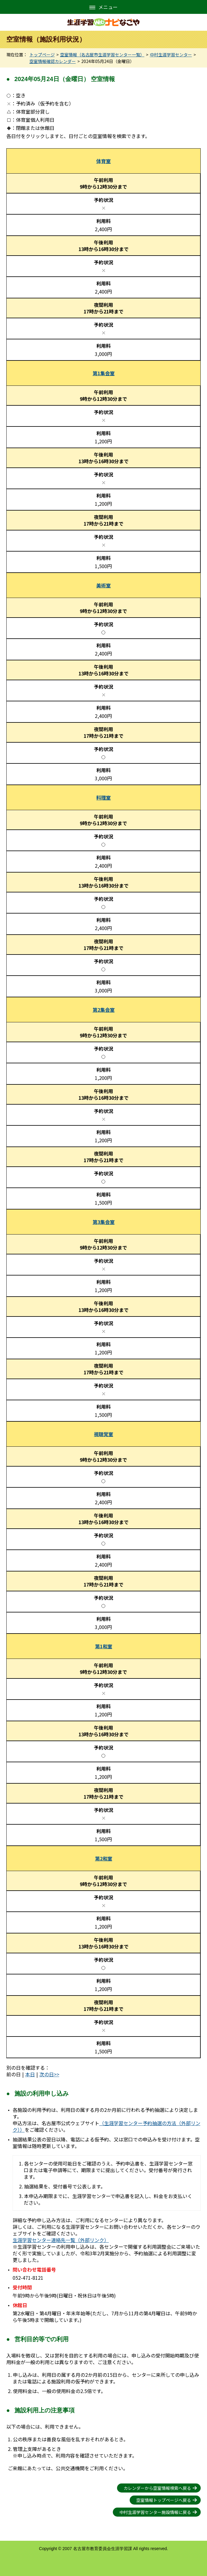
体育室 (103, 161)
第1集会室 (104, 373)
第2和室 (103, 1858)
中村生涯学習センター (171, 55)
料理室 (103, 797)
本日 (30, 2074)
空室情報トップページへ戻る (163, 2500)
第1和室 (103, 1646)
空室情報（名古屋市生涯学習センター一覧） (102, 55)
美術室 (103, 585)
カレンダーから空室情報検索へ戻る (157, 2488)
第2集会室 (104, 1009)
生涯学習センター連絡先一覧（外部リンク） (61, 2240)
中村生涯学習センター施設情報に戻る (155, 2512)
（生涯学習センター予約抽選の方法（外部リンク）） (106, 2126)
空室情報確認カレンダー (52, 61)
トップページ (42, 55)
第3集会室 (104, 1221)
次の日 (46, 2074)
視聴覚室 (103, 1434)
